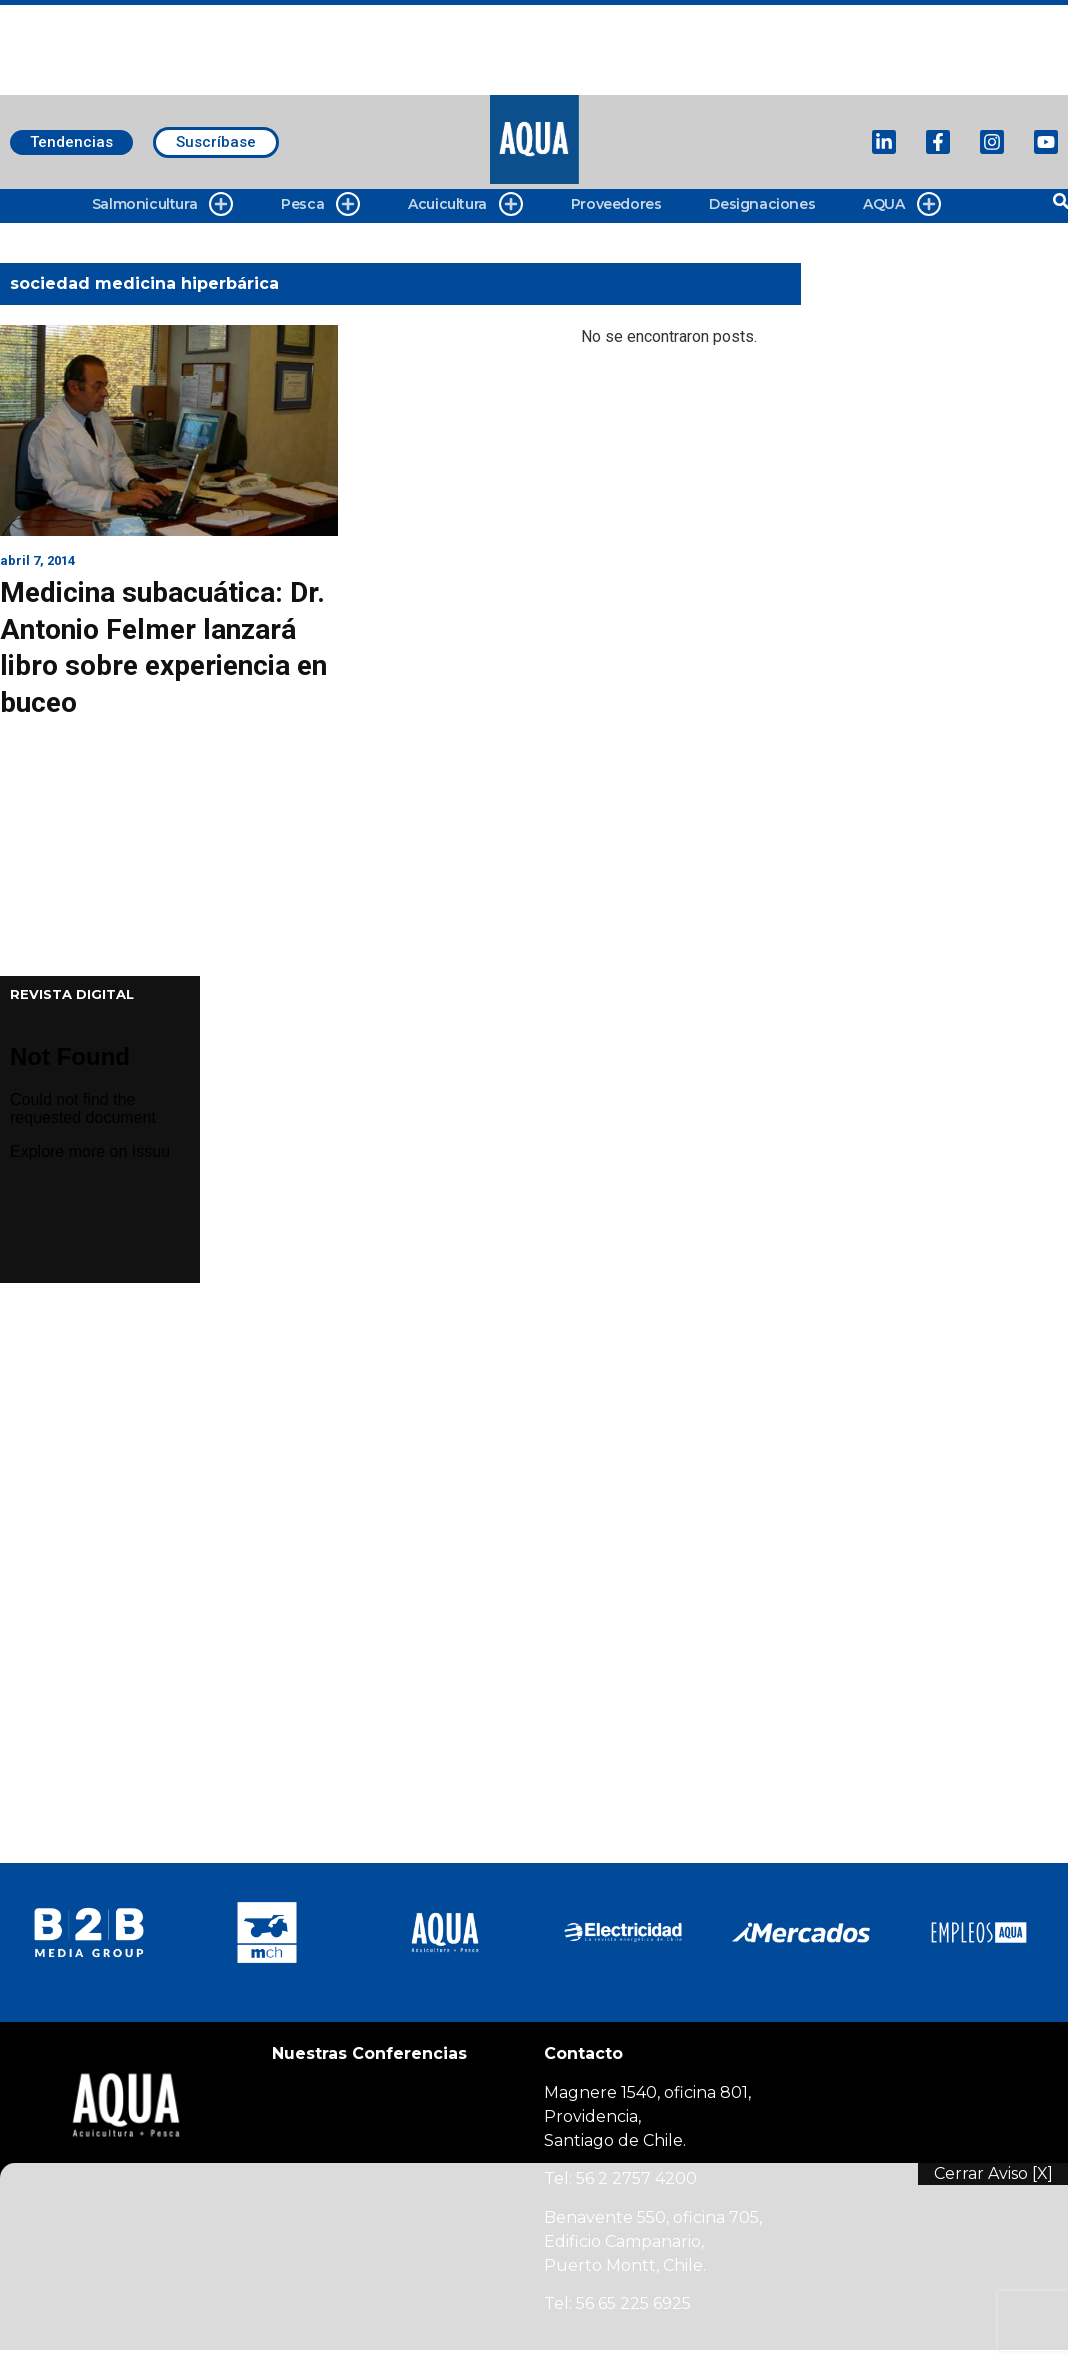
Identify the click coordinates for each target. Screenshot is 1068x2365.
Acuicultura (465, 204)
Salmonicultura (162, 204)
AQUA (901, 204)
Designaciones (762, 204)
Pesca (320, 204)
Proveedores (616, 204)
